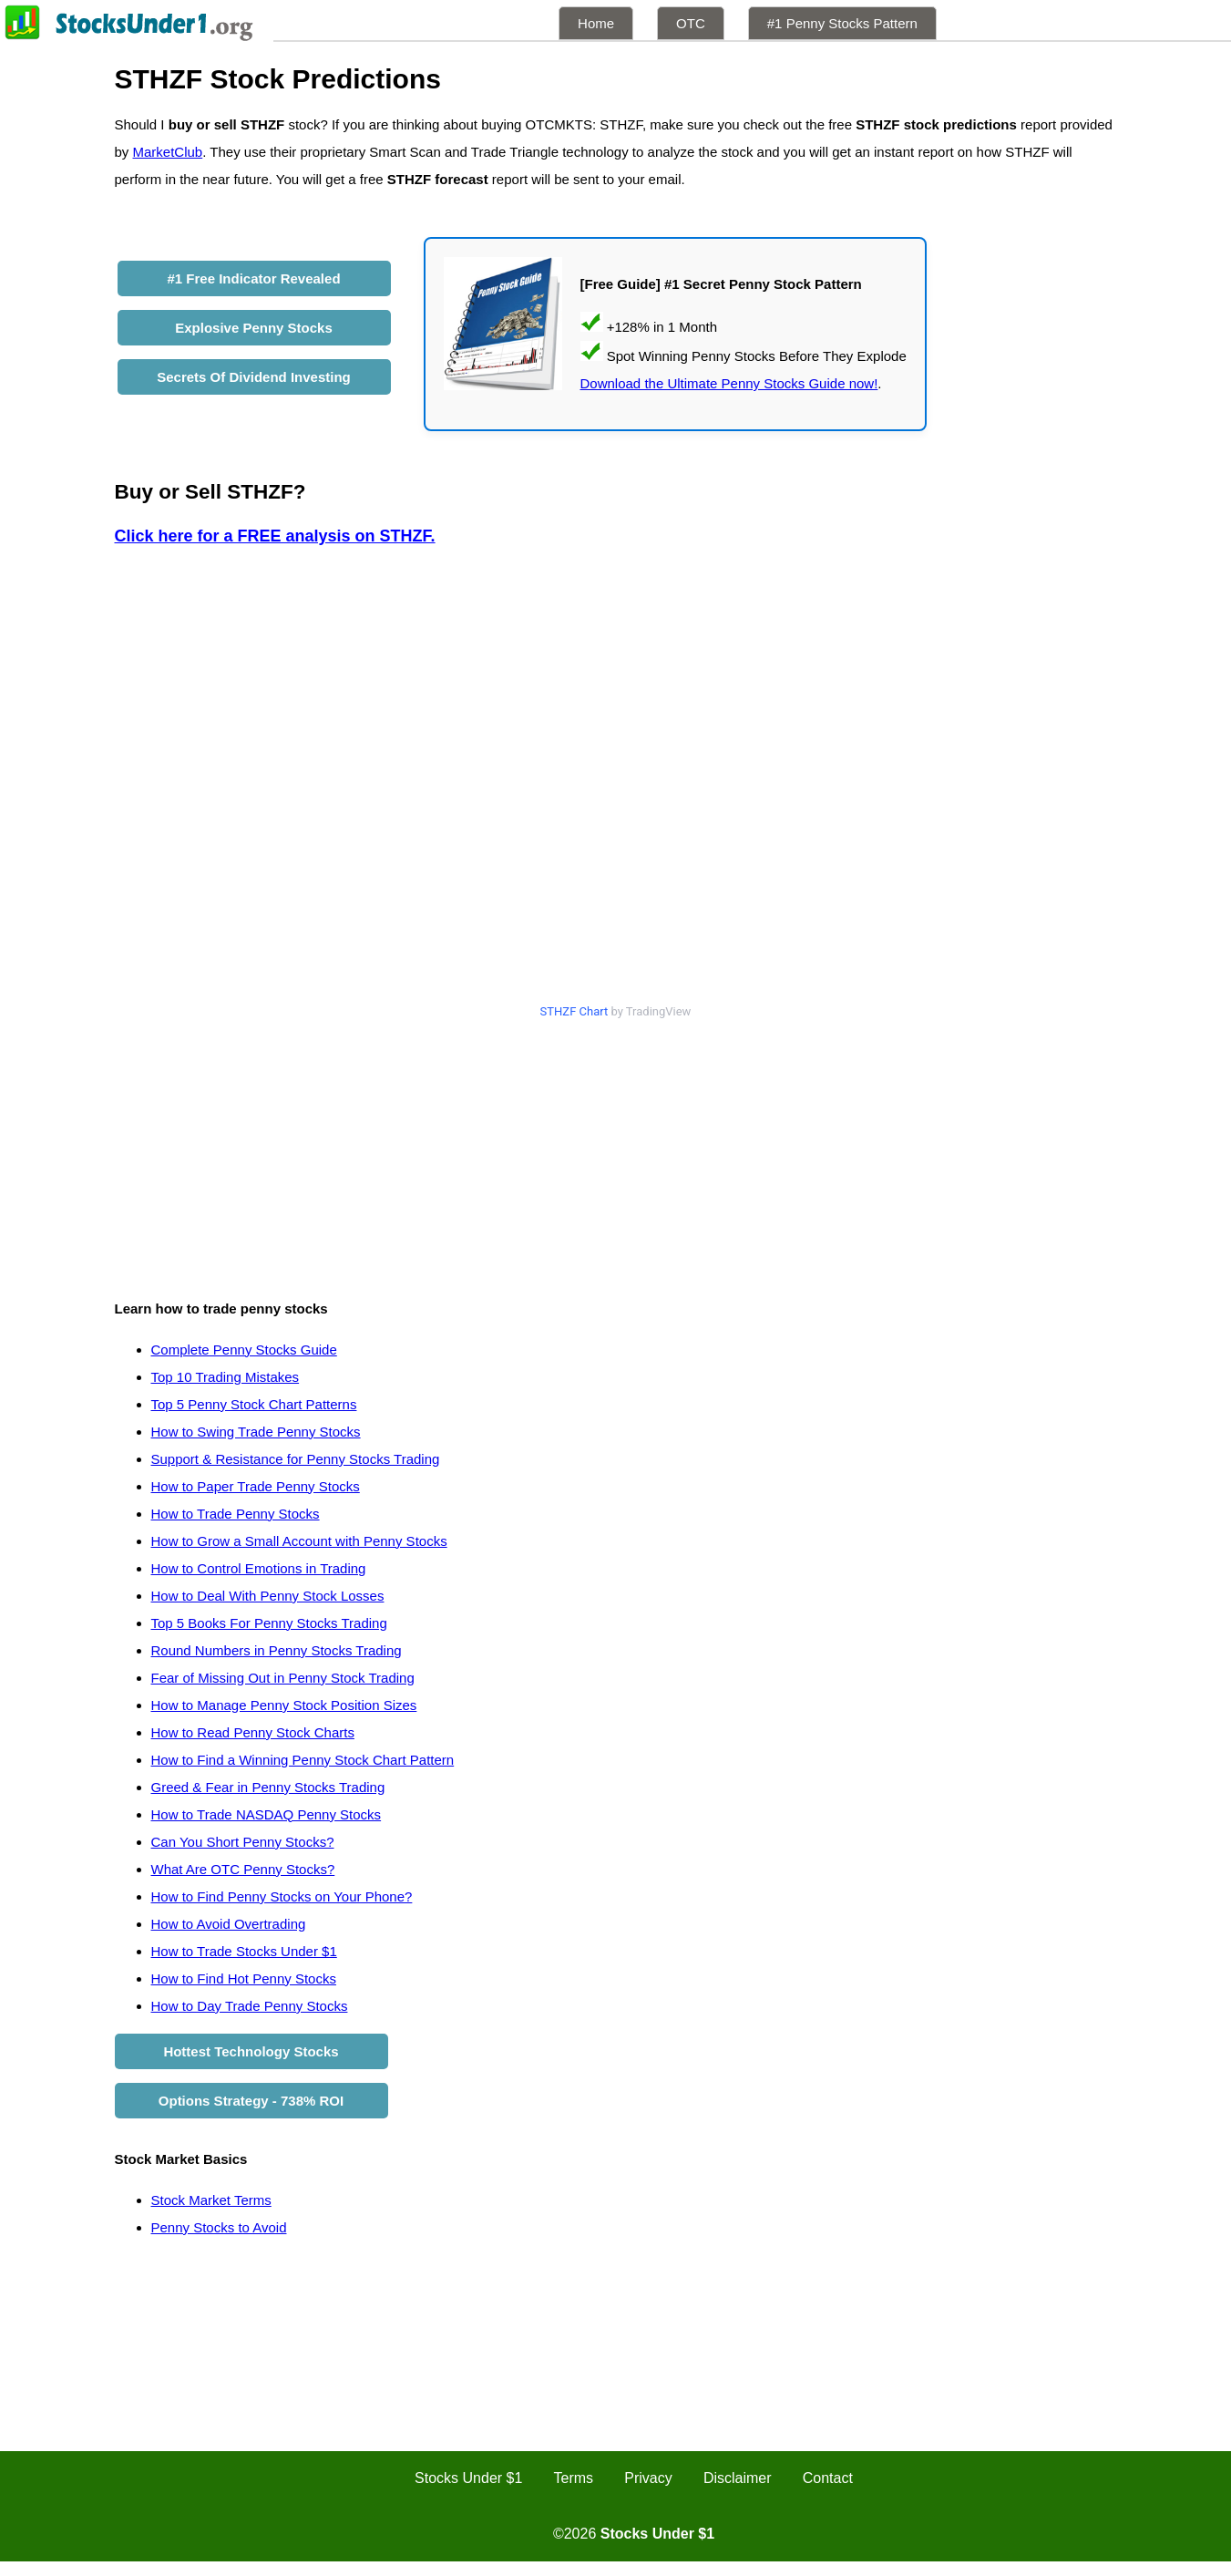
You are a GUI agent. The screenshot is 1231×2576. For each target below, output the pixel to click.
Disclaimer (737, 2478)
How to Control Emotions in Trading (258, 1568)
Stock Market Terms (211, 2200)
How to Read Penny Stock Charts (252, 1732)
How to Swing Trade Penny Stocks (256, 1431)
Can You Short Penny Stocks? (242, 1842)
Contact (828, 2478)
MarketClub (168, 152)
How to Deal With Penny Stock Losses (268, 1595)
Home (596, 23)
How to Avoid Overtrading (228, 1924)
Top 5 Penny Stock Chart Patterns (254, 1404)
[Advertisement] (616, 1154)
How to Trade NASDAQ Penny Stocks (266, 1814)
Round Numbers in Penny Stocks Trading (276, 1650)
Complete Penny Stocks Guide (244, 1349)
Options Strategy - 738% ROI (251, 2100)
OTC (690, 23)
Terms (574, 2478)
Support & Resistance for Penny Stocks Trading (295, 1459)
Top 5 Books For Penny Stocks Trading (269, 1623)
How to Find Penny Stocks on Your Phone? (282, 1896)
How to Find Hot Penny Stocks (243, 1978)
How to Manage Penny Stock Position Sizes (284, 1705)
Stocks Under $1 (468, 2478)
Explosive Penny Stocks (254, 327)
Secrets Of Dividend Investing (254, 377)
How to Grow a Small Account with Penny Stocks (299, 1541)
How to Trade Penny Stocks (235, 1513)
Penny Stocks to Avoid (219, 2227)
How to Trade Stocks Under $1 (244, 1951)
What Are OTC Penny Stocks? (243, 1869)
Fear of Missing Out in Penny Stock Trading (283, 1677)
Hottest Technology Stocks (250, 2051)
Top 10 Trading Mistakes (225, 1377)
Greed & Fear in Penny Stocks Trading (268, 1787)
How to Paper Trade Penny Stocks (255, 1486)
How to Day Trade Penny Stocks (249, 2006)
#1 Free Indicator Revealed (253, 278)
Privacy (648, 2478)
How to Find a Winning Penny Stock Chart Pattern (303, 1759)
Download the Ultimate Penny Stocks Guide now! (729, 383)
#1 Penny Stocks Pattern (842, 23)
